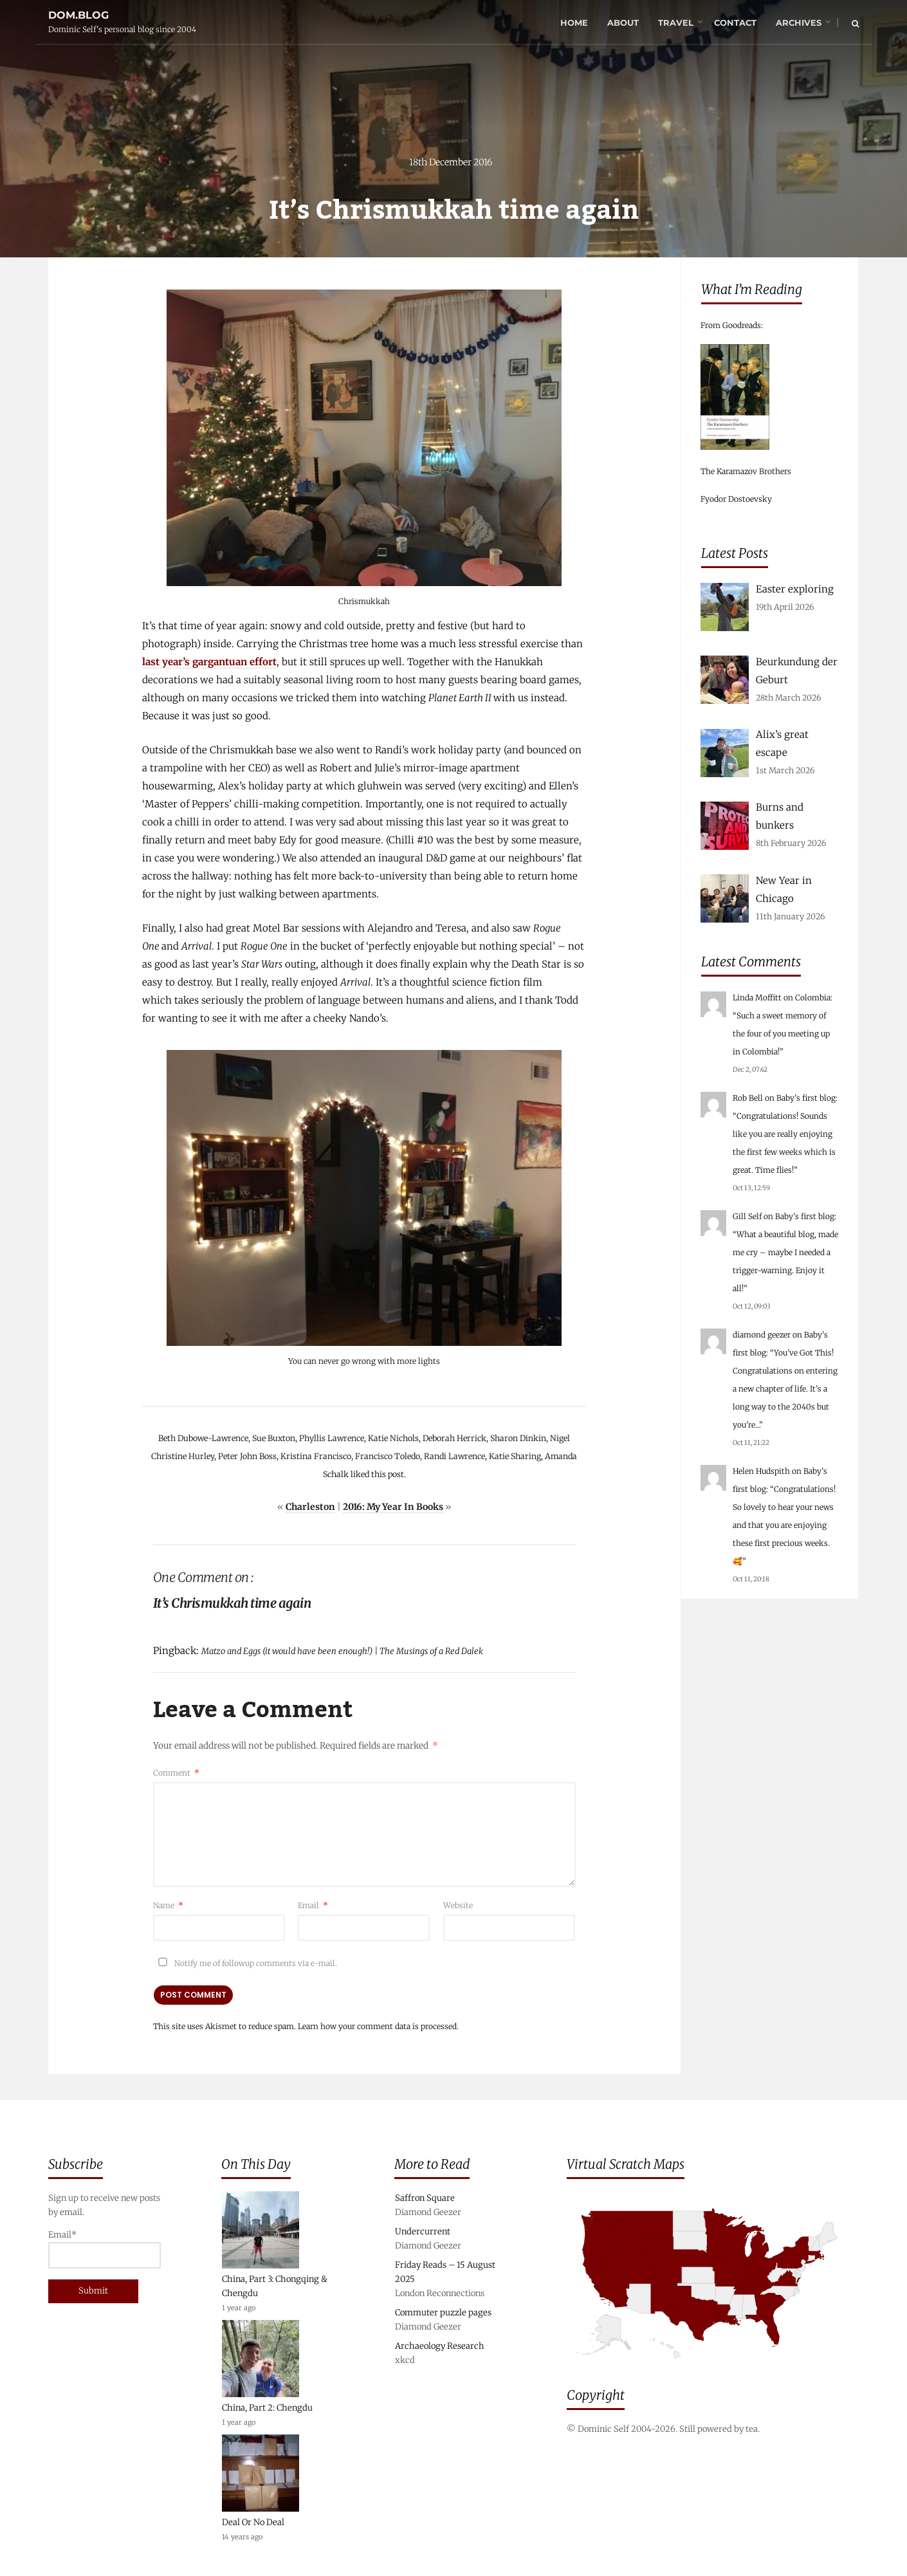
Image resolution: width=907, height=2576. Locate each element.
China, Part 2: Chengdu (267, 2407)
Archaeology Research (439, 2346)
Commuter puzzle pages (443, 2312)
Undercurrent (422, 2231)
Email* (104, 2248)
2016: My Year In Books (393, 1507)
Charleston (310, 1507)
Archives (798, 22)
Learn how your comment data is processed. (378, 2026)
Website (458, 1905)
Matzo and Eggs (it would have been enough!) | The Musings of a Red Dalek (342, 1651)
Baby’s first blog (806, 1098)
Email (313, 1905)
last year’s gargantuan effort (209, 662)
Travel (675, 22)
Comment (176, 1773)
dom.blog (78, 15)
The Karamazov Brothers (746, 471)
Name (168, 1905)
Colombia (812, 997)
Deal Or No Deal (253, 2522)
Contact (735, 22)
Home (574, 22)
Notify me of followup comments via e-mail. (245, 1963)
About (623, 22)
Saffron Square (425, 2198)
